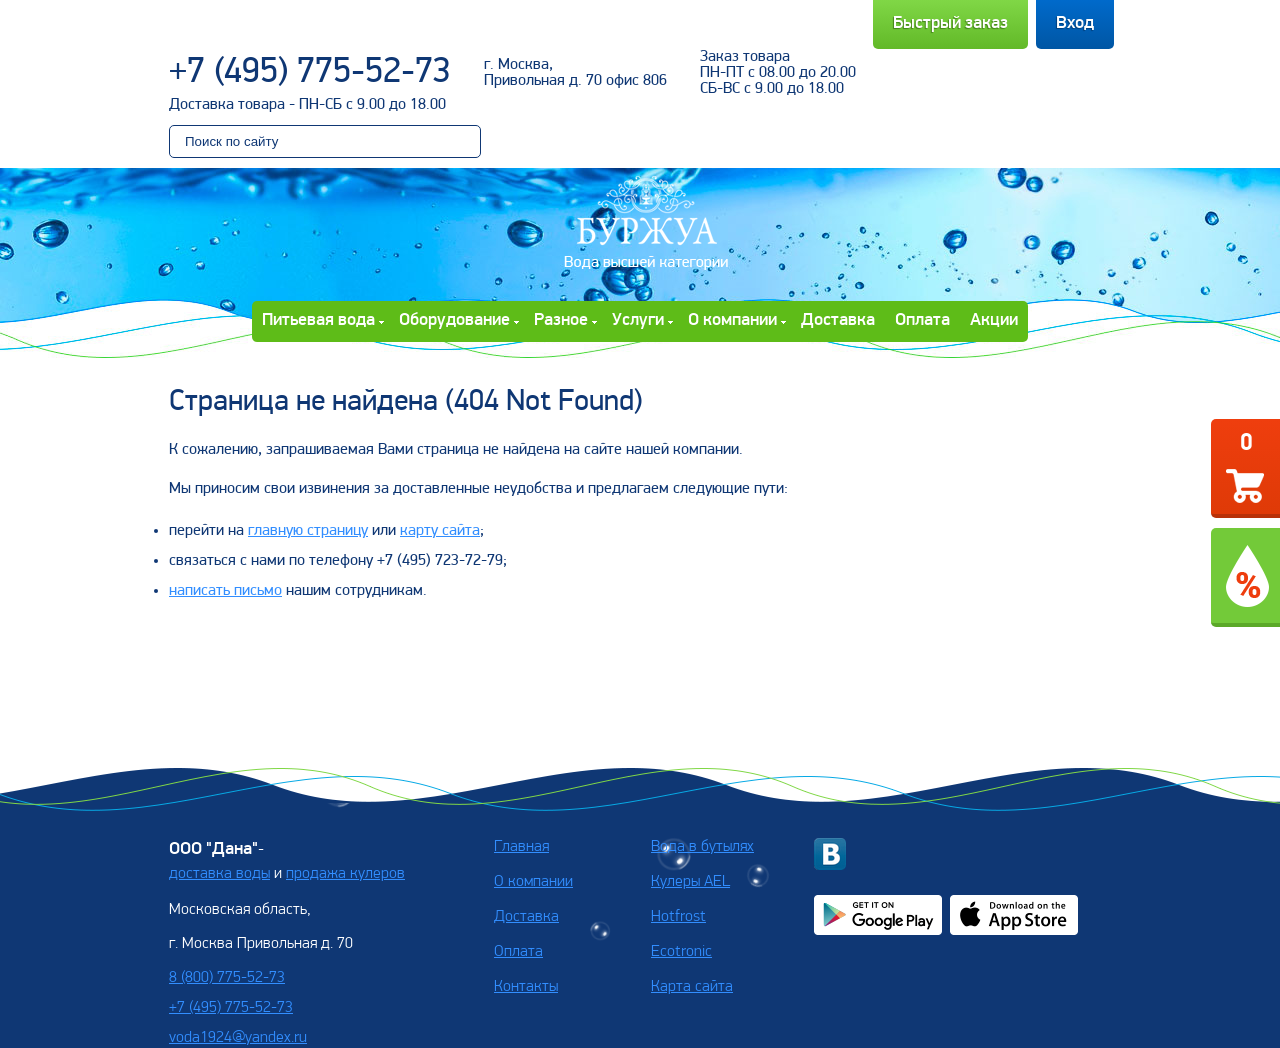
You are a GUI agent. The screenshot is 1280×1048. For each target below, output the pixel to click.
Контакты (526, 987)
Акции (994, 320)
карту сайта (440, 531)
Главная (521, 847)
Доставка (838, 320)
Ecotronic (681, 952)
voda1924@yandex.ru (238, 1038)
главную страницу (308, 531)
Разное (561, 320)
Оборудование (454, 320)
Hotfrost (678, 917)
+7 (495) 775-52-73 (310, 73)
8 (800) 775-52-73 (227, 978)
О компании (732, 320)
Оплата (922, 320)
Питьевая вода (318, 320)
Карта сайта (692, 987)
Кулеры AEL (690, 882)
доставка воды (219, 874)
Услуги (638, 320)
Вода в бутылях (702, 847)
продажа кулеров (345, 874)
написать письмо (225, 591)
